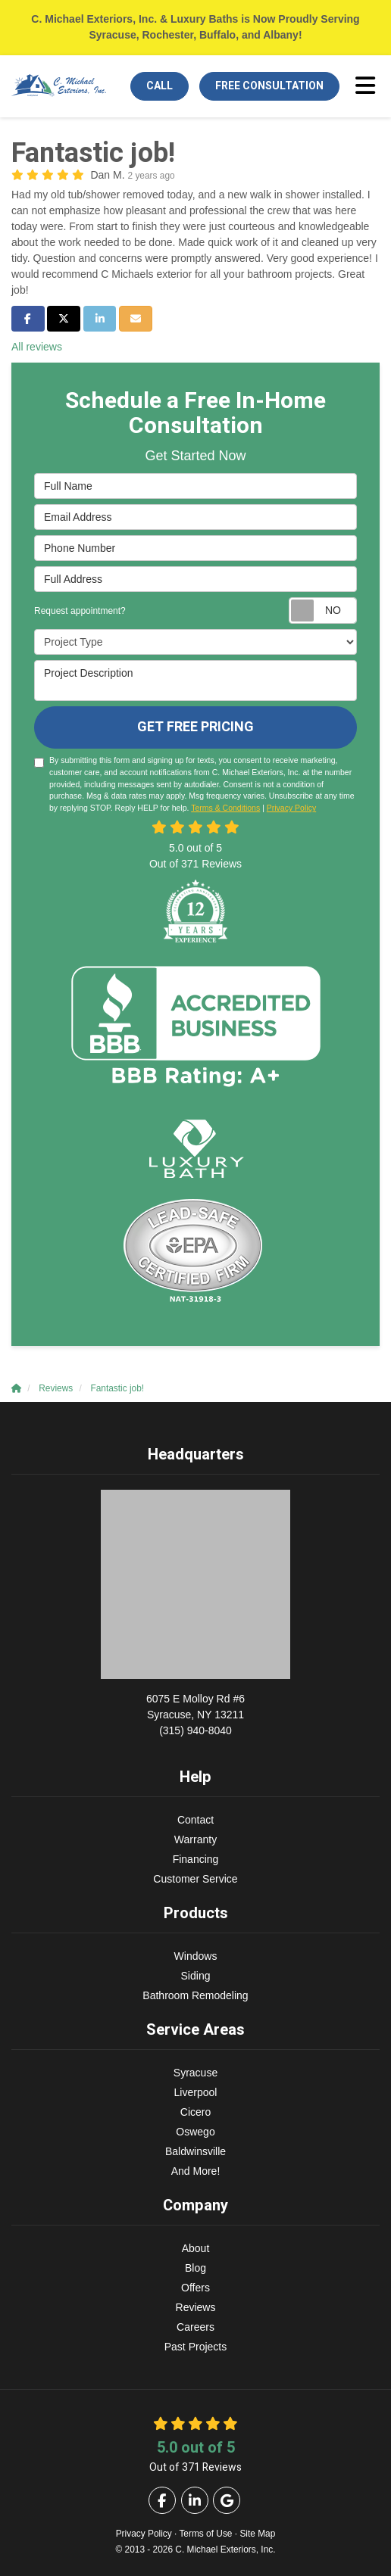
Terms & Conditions (225, 807)
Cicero (195, 2112)
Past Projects (195, 2347)
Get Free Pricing (195, 727)
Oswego (195, 2132)
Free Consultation (269, 86)
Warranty (195, 1839)
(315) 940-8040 (195, 1714)
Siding (196, 1976)
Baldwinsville (195, 2151)
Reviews (196, 2307)
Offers (195, 2288)
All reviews (36, 347)
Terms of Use (205, 2533)
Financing (196, 1859)
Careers (195, 2327)
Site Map (257, 2533)
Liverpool (195, 2092)
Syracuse (195, 2073)
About (196, 2248)
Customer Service (195, 1879)
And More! (196, 2171)
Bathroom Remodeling (195, 1995)
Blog (195, 2268)
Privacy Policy (291, 807)
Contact (195, 1820)
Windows (195, 1956)
